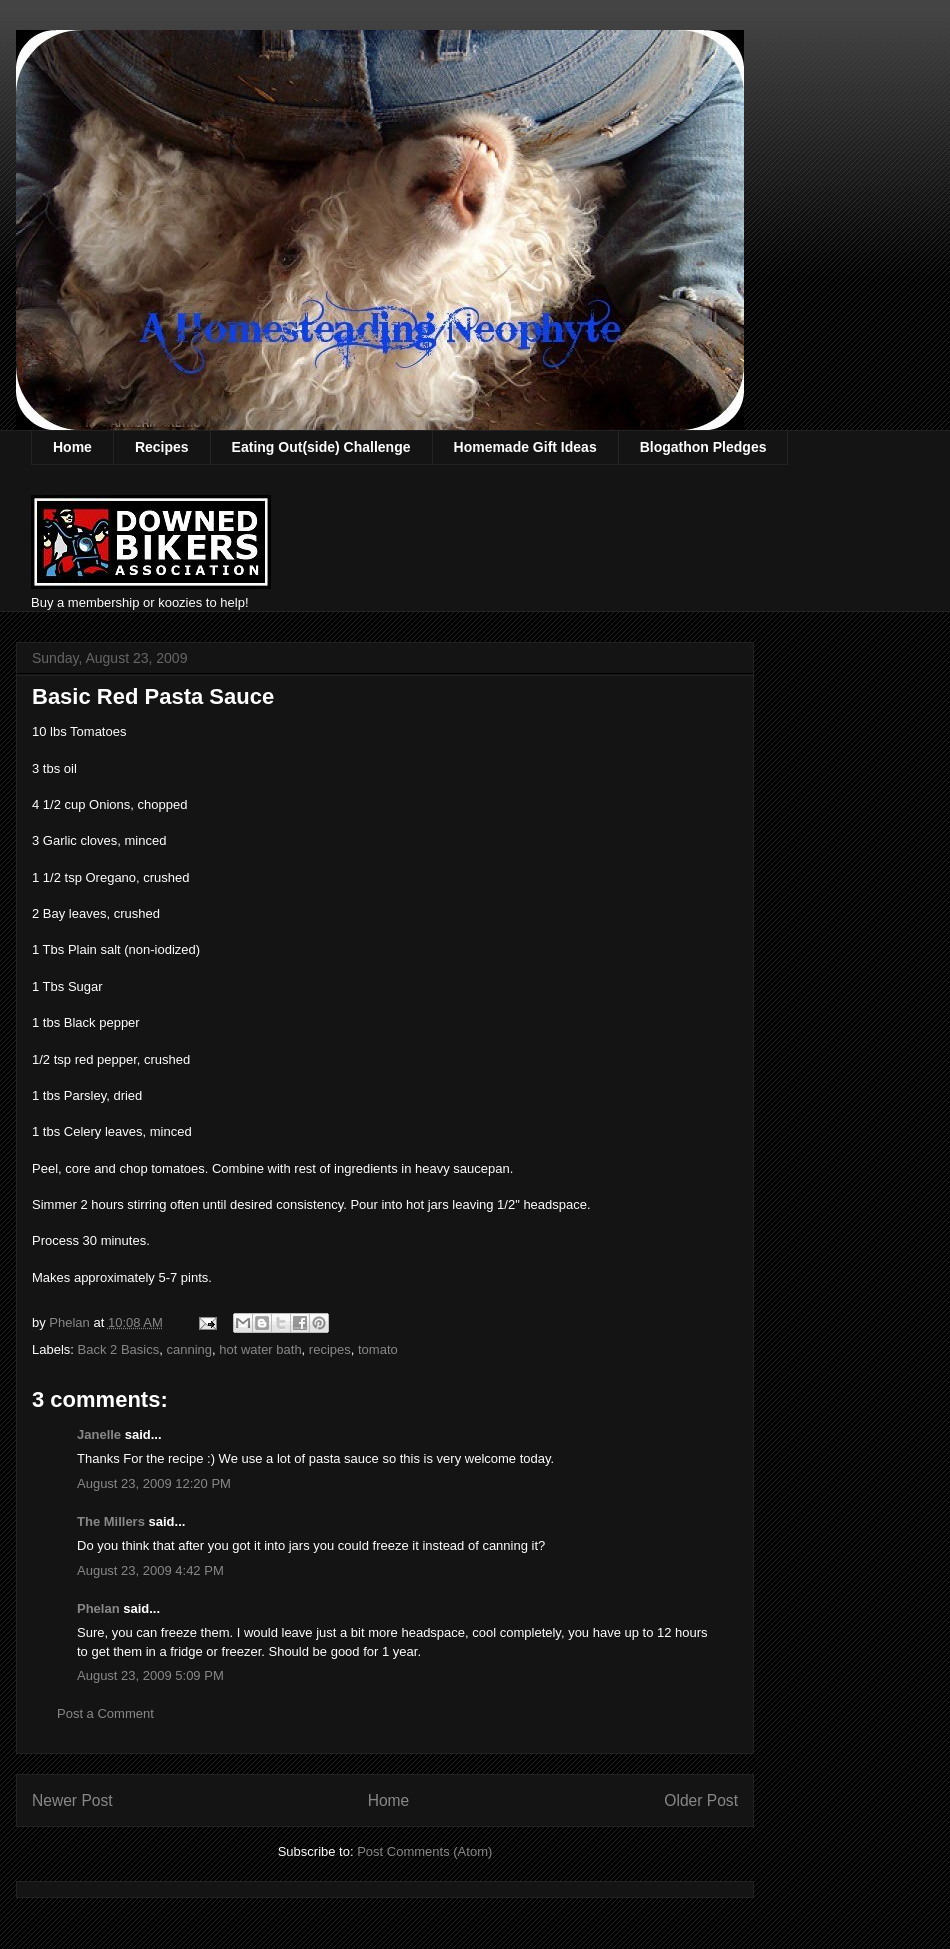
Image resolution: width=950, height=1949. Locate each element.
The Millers (111, 1521)
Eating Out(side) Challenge (321, 447)
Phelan (98, 1608)
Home (72, 447)
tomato (378, 1349)
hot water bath (260, 1349)
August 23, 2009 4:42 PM (150, 1570)
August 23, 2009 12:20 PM (154, 1483)
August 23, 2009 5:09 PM (150, 1675)
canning (189, 1349)
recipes (330, 1349)
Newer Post (72, 1800)
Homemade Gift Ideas (525, 447)
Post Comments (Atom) (424, 1851)
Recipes (162, 447)
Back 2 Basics (119, 1349)
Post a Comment (105, 1713)
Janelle (99, 1434)
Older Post (701, 1800)
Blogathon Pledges (703, 447)
